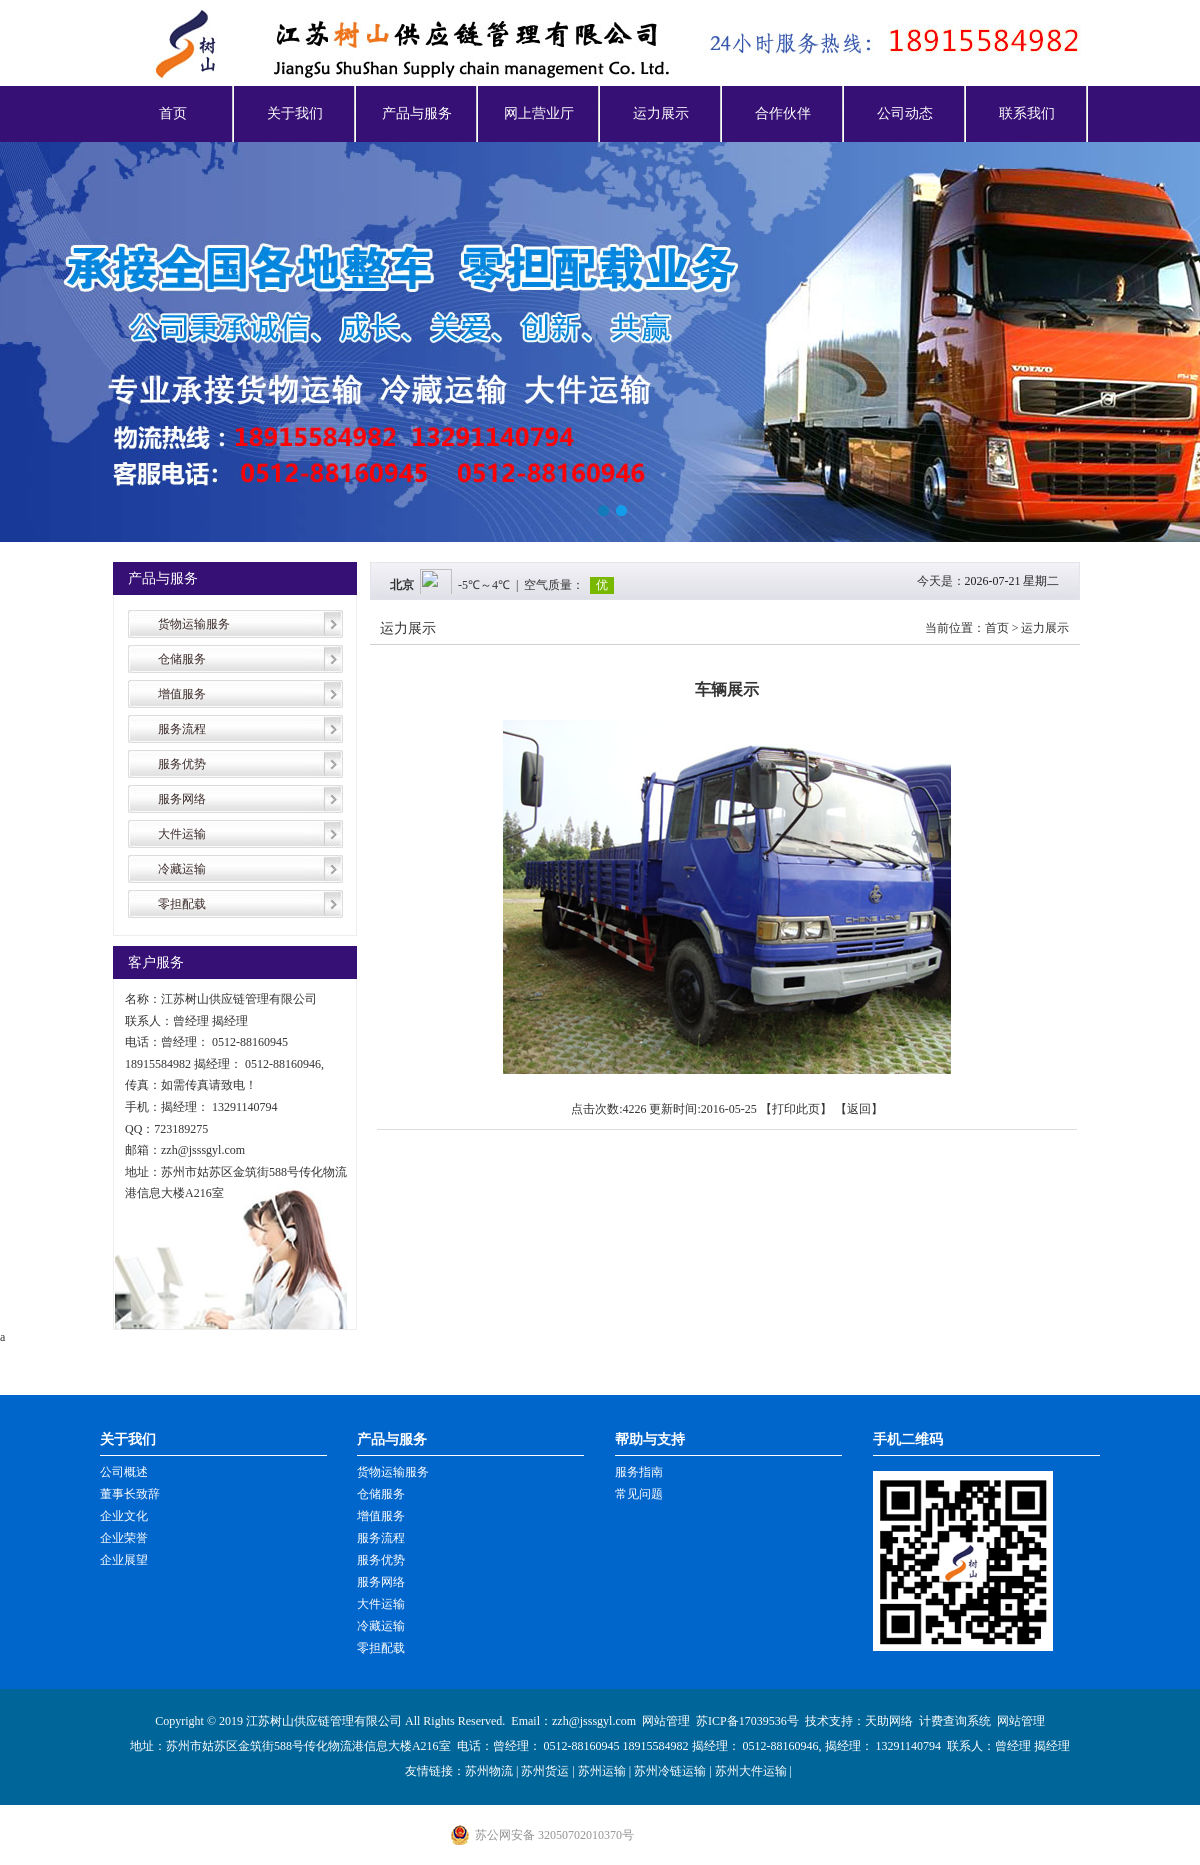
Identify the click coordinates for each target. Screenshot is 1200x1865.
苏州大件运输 (751, 1771)
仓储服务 (182, 659)
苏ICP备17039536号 (747, 1721)
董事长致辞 (130, 1494)
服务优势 (182, 764)
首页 (173, 113)
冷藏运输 (182, 869)
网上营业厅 (539, 113)
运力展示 (661, 113)
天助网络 (889, 1721)
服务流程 (182, 729)
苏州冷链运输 (670, 1771)
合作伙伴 (783, 113)
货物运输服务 (194, 624)
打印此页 (796, 1109)
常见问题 (639, 1494)
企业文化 (124, 1516)
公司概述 (124, 1472)
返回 (859, 1109)
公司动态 (905, 113)
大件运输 (182, 834)
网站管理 (666, 1721)
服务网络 (182, 799)
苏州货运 (545, 1771)
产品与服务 (417, 113)
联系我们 (1027, 113)
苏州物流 (489, 1771)
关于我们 (295, 113)
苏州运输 (602, 1771)
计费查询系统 (955, 1721)
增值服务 (182, 694)
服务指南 (639, 1472)
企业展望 (124, 1560)
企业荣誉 (124, 1538)
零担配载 (182, 904)
